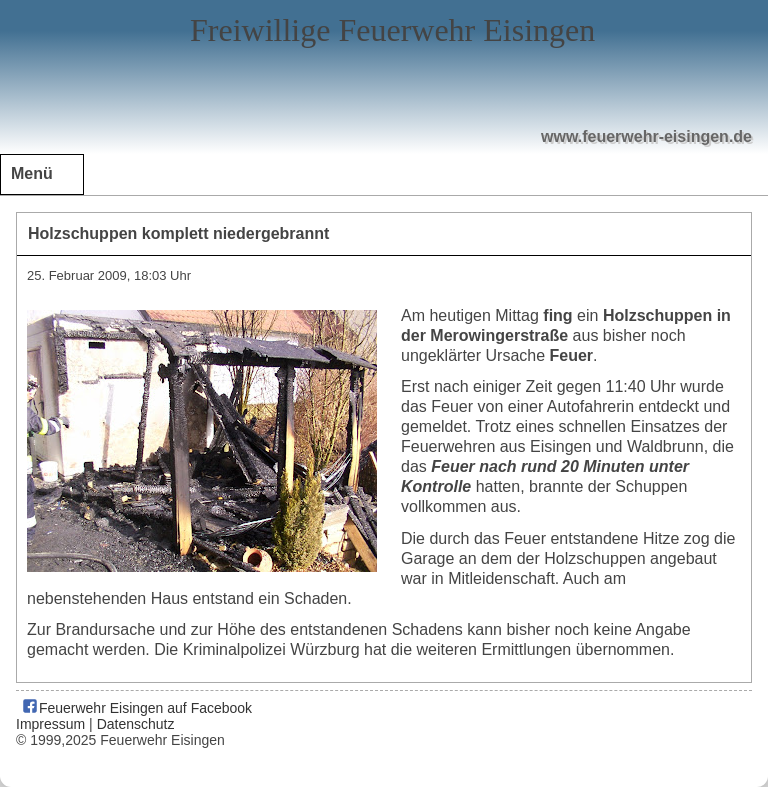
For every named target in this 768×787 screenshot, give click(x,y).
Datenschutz (136, 724)
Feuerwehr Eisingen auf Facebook (136, 708)
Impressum (50, 724)
